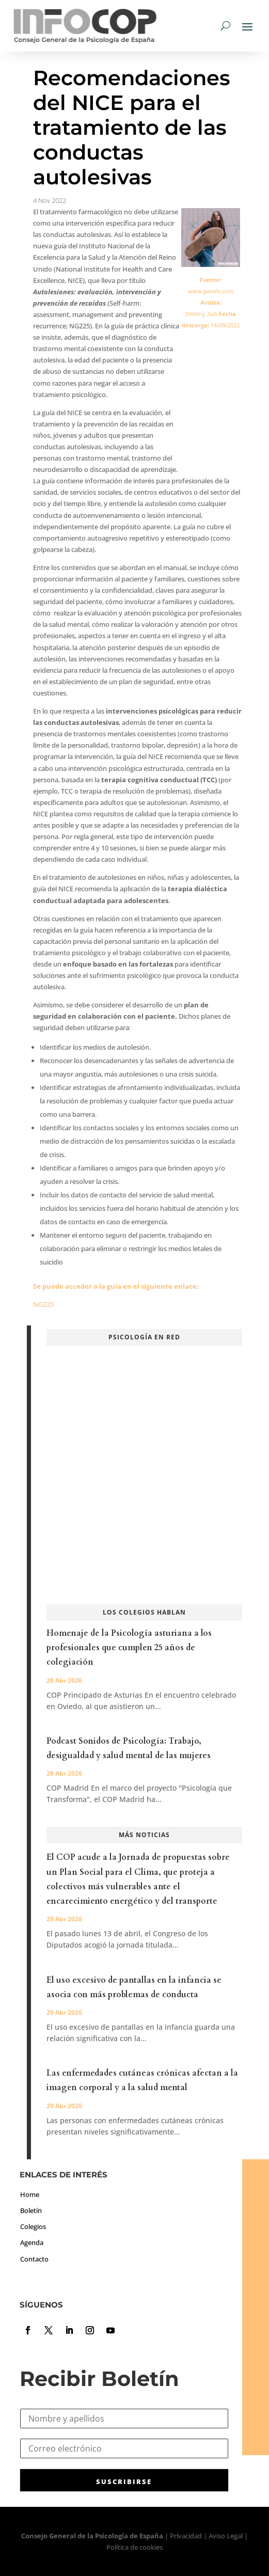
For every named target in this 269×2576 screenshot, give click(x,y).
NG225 (43, 1304)
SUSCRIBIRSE (124, 2481)
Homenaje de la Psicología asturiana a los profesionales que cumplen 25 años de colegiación (129, 1647)
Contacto (34, 2259)
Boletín (31, 2210)
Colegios (33, 2226)
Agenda (31, 2242)
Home (29, 2194)
